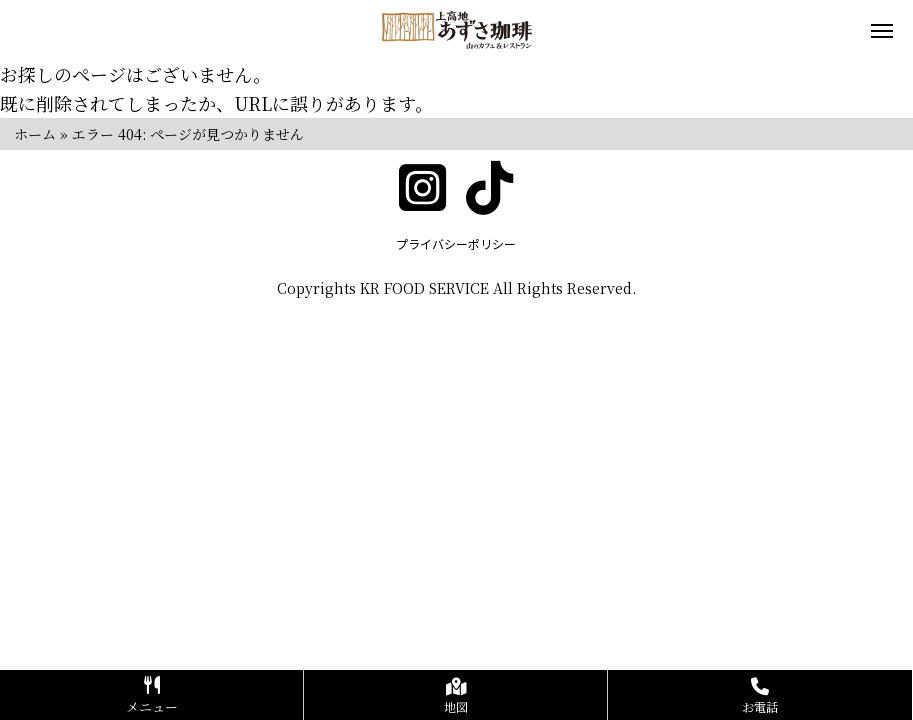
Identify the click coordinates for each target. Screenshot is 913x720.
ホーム (35, 134)
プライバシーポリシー (456, 243)
